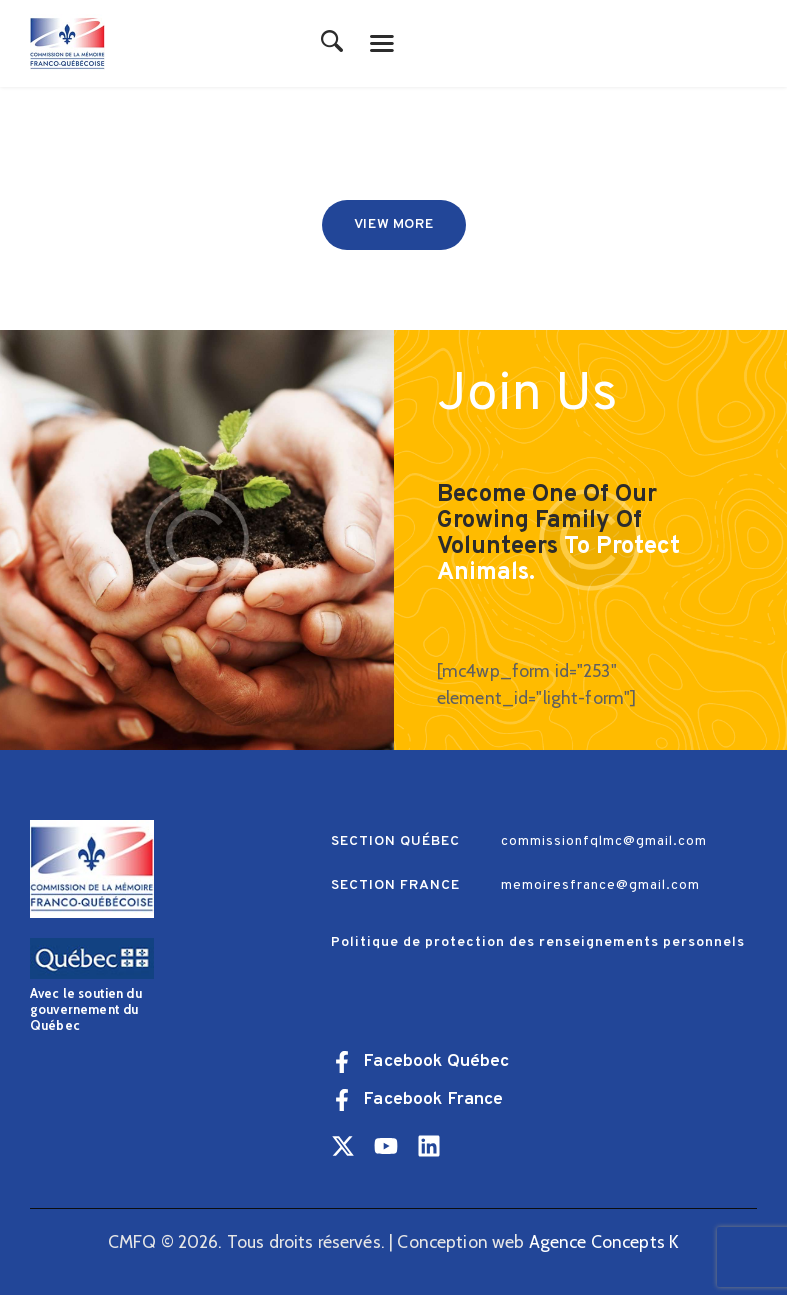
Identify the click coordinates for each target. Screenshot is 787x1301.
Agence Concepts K (604, 1246)
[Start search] (332, 42)
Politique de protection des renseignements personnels (538, 948)
